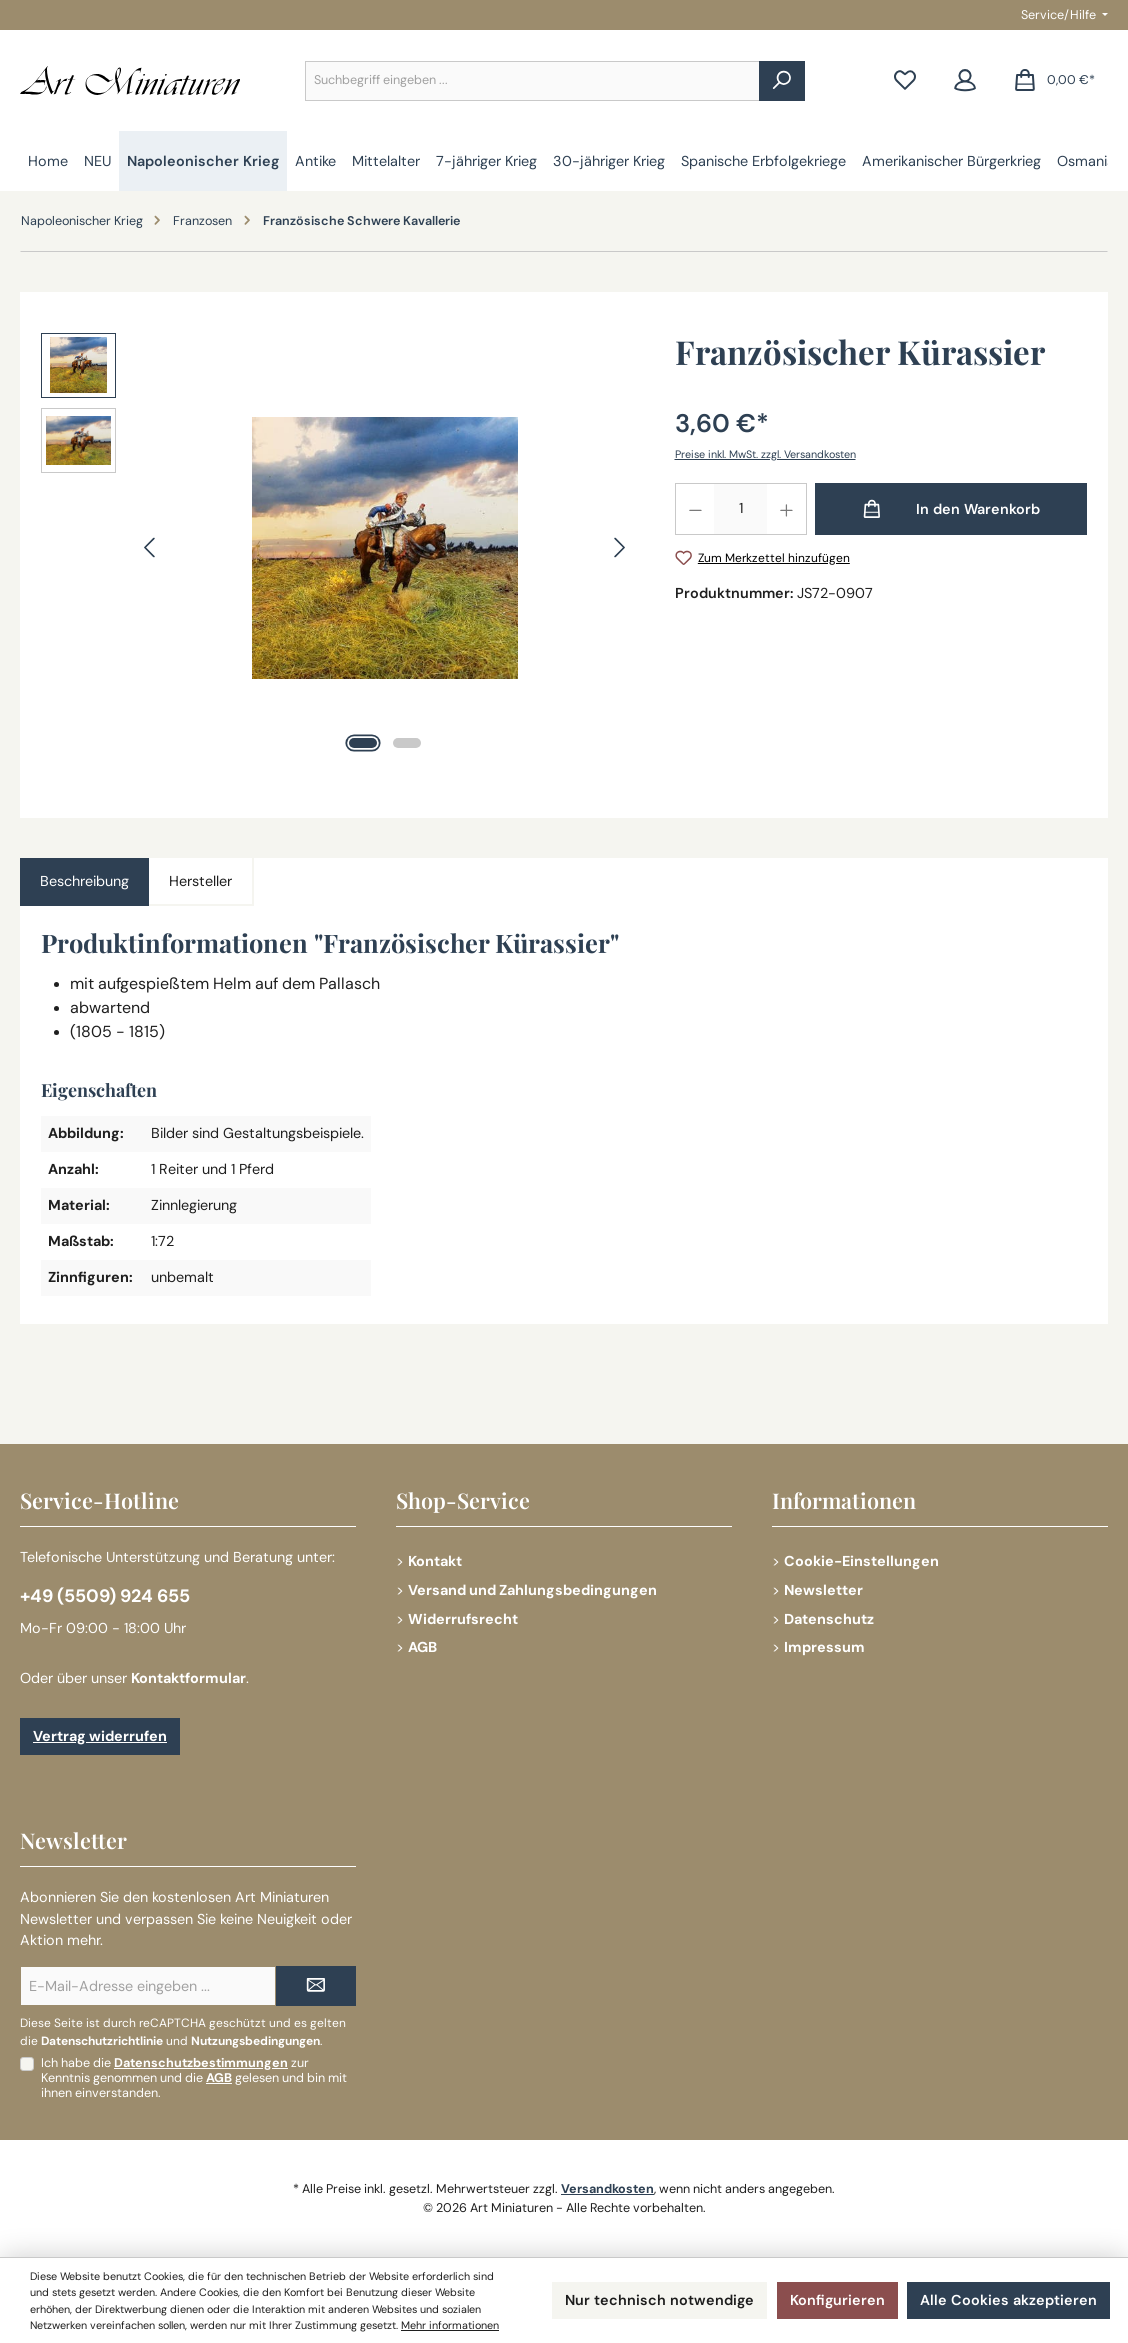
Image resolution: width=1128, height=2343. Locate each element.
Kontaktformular (188, 1678)
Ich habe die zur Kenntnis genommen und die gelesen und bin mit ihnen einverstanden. (194, 2078)
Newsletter (823, 1590)
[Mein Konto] (965, 80)
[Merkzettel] (905, 80)
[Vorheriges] (151, 547)
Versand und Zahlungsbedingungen (532, 1590)
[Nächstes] (619, 547)
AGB (422, 1647)
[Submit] (316, 1986)
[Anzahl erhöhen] (787, 509)
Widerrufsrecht (463, 1619)
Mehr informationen (450, 2325)
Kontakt (435, 1561)
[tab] (84, 882)
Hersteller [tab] (200, 881)
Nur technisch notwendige (659, 2300)
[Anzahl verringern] (695, 509)
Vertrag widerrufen (100, 1736)
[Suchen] (782, 81)
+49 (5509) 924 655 (105, 1596)
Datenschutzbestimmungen (201, 2063)
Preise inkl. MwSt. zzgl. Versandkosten (765, 454)
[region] (338, 548)
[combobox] (532, 81)
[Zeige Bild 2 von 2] (407, 743)
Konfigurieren (837, 2300)
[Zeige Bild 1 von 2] (363, 743)
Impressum (824, 1647)
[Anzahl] (740, 509)
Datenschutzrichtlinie (102, 2041)
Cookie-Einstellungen (861, 1561)
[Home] (48, 161)
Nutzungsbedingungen (255, 2041)
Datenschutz (829, 1619)
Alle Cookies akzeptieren (1008, 2300)
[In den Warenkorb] (951, 509)
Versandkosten (607, 2189)
